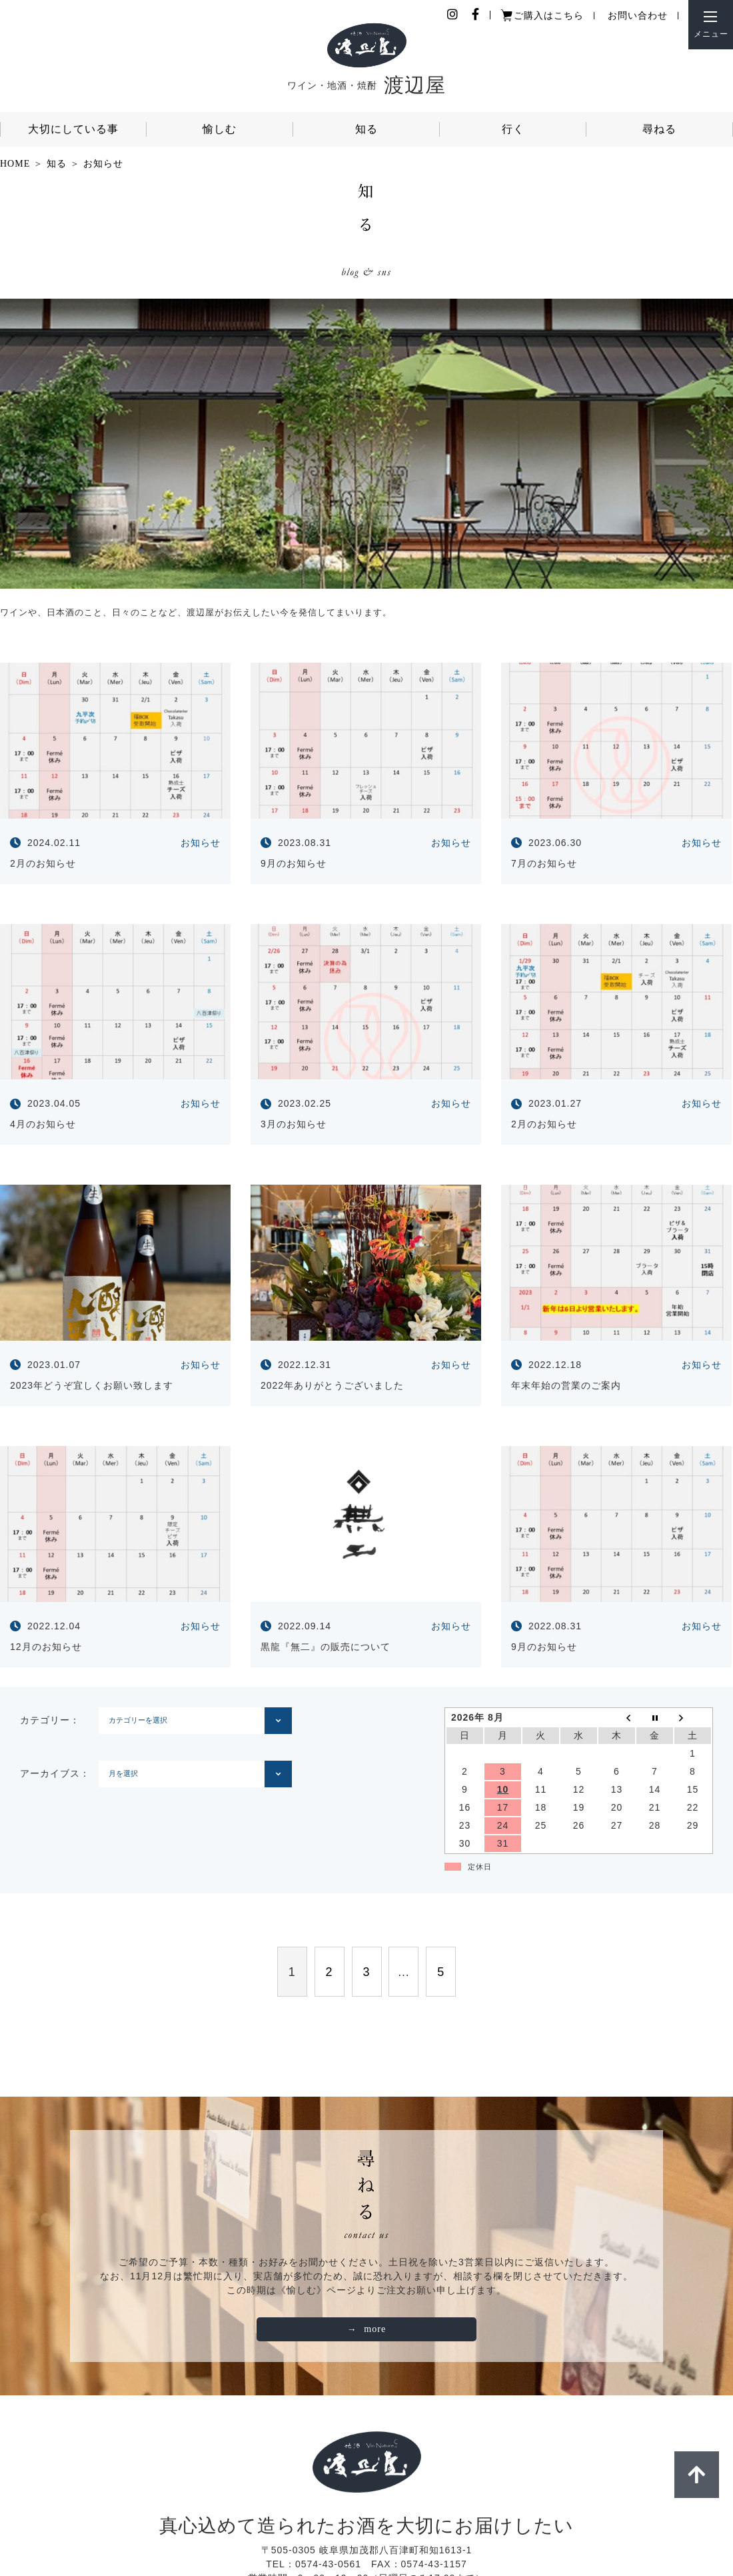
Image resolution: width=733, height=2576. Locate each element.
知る (366, 129)
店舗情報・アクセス (463, 2524)
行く (513, 129)
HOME (15, 164)
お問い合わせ (638, 16)
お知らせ (103, 164)
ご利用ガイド (372, 2524)
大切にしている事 (73, 129)
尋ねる (659, 129)
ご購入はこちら (549, 16)
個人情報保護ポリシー (275, 2524)
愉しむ (220, 129)
